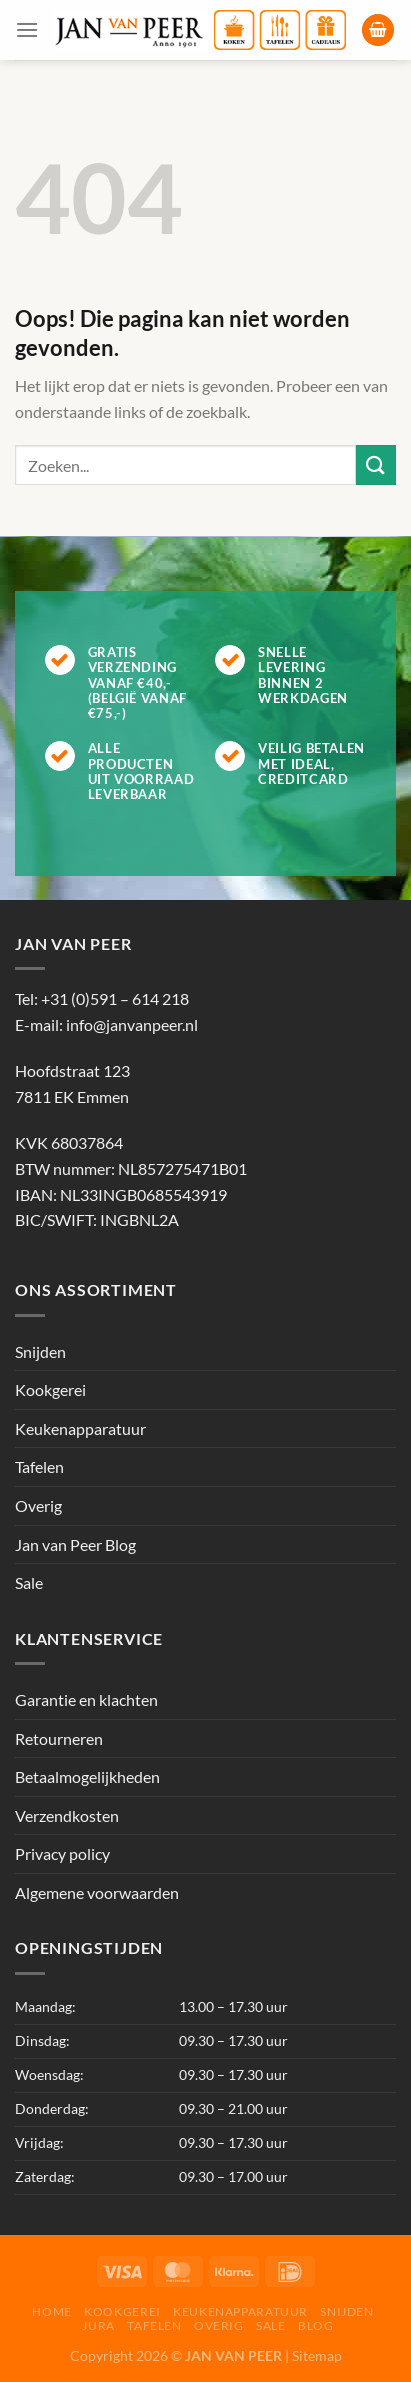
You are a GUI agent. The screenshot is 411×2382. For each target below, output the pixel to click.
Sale (29, 1582)
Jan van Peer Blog (75, 1544)
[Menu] (27, 29)
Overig (38, 1505)
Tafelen (39, 1466)
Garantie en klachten (86, 1699)
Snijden (40, 1351)
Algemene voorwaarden (97, 1892)
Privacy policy (62, 1853)
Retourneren (59, 1738)
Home (51, 2311)
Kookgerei (50, 1389)
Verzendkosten (67, 1815)
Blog (315, 2325)
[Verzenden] (376, 464)
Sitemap (317, 2355)
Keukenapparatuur (80, 1428)
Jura (98, 2325)
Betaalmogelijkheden (87, 1776)
